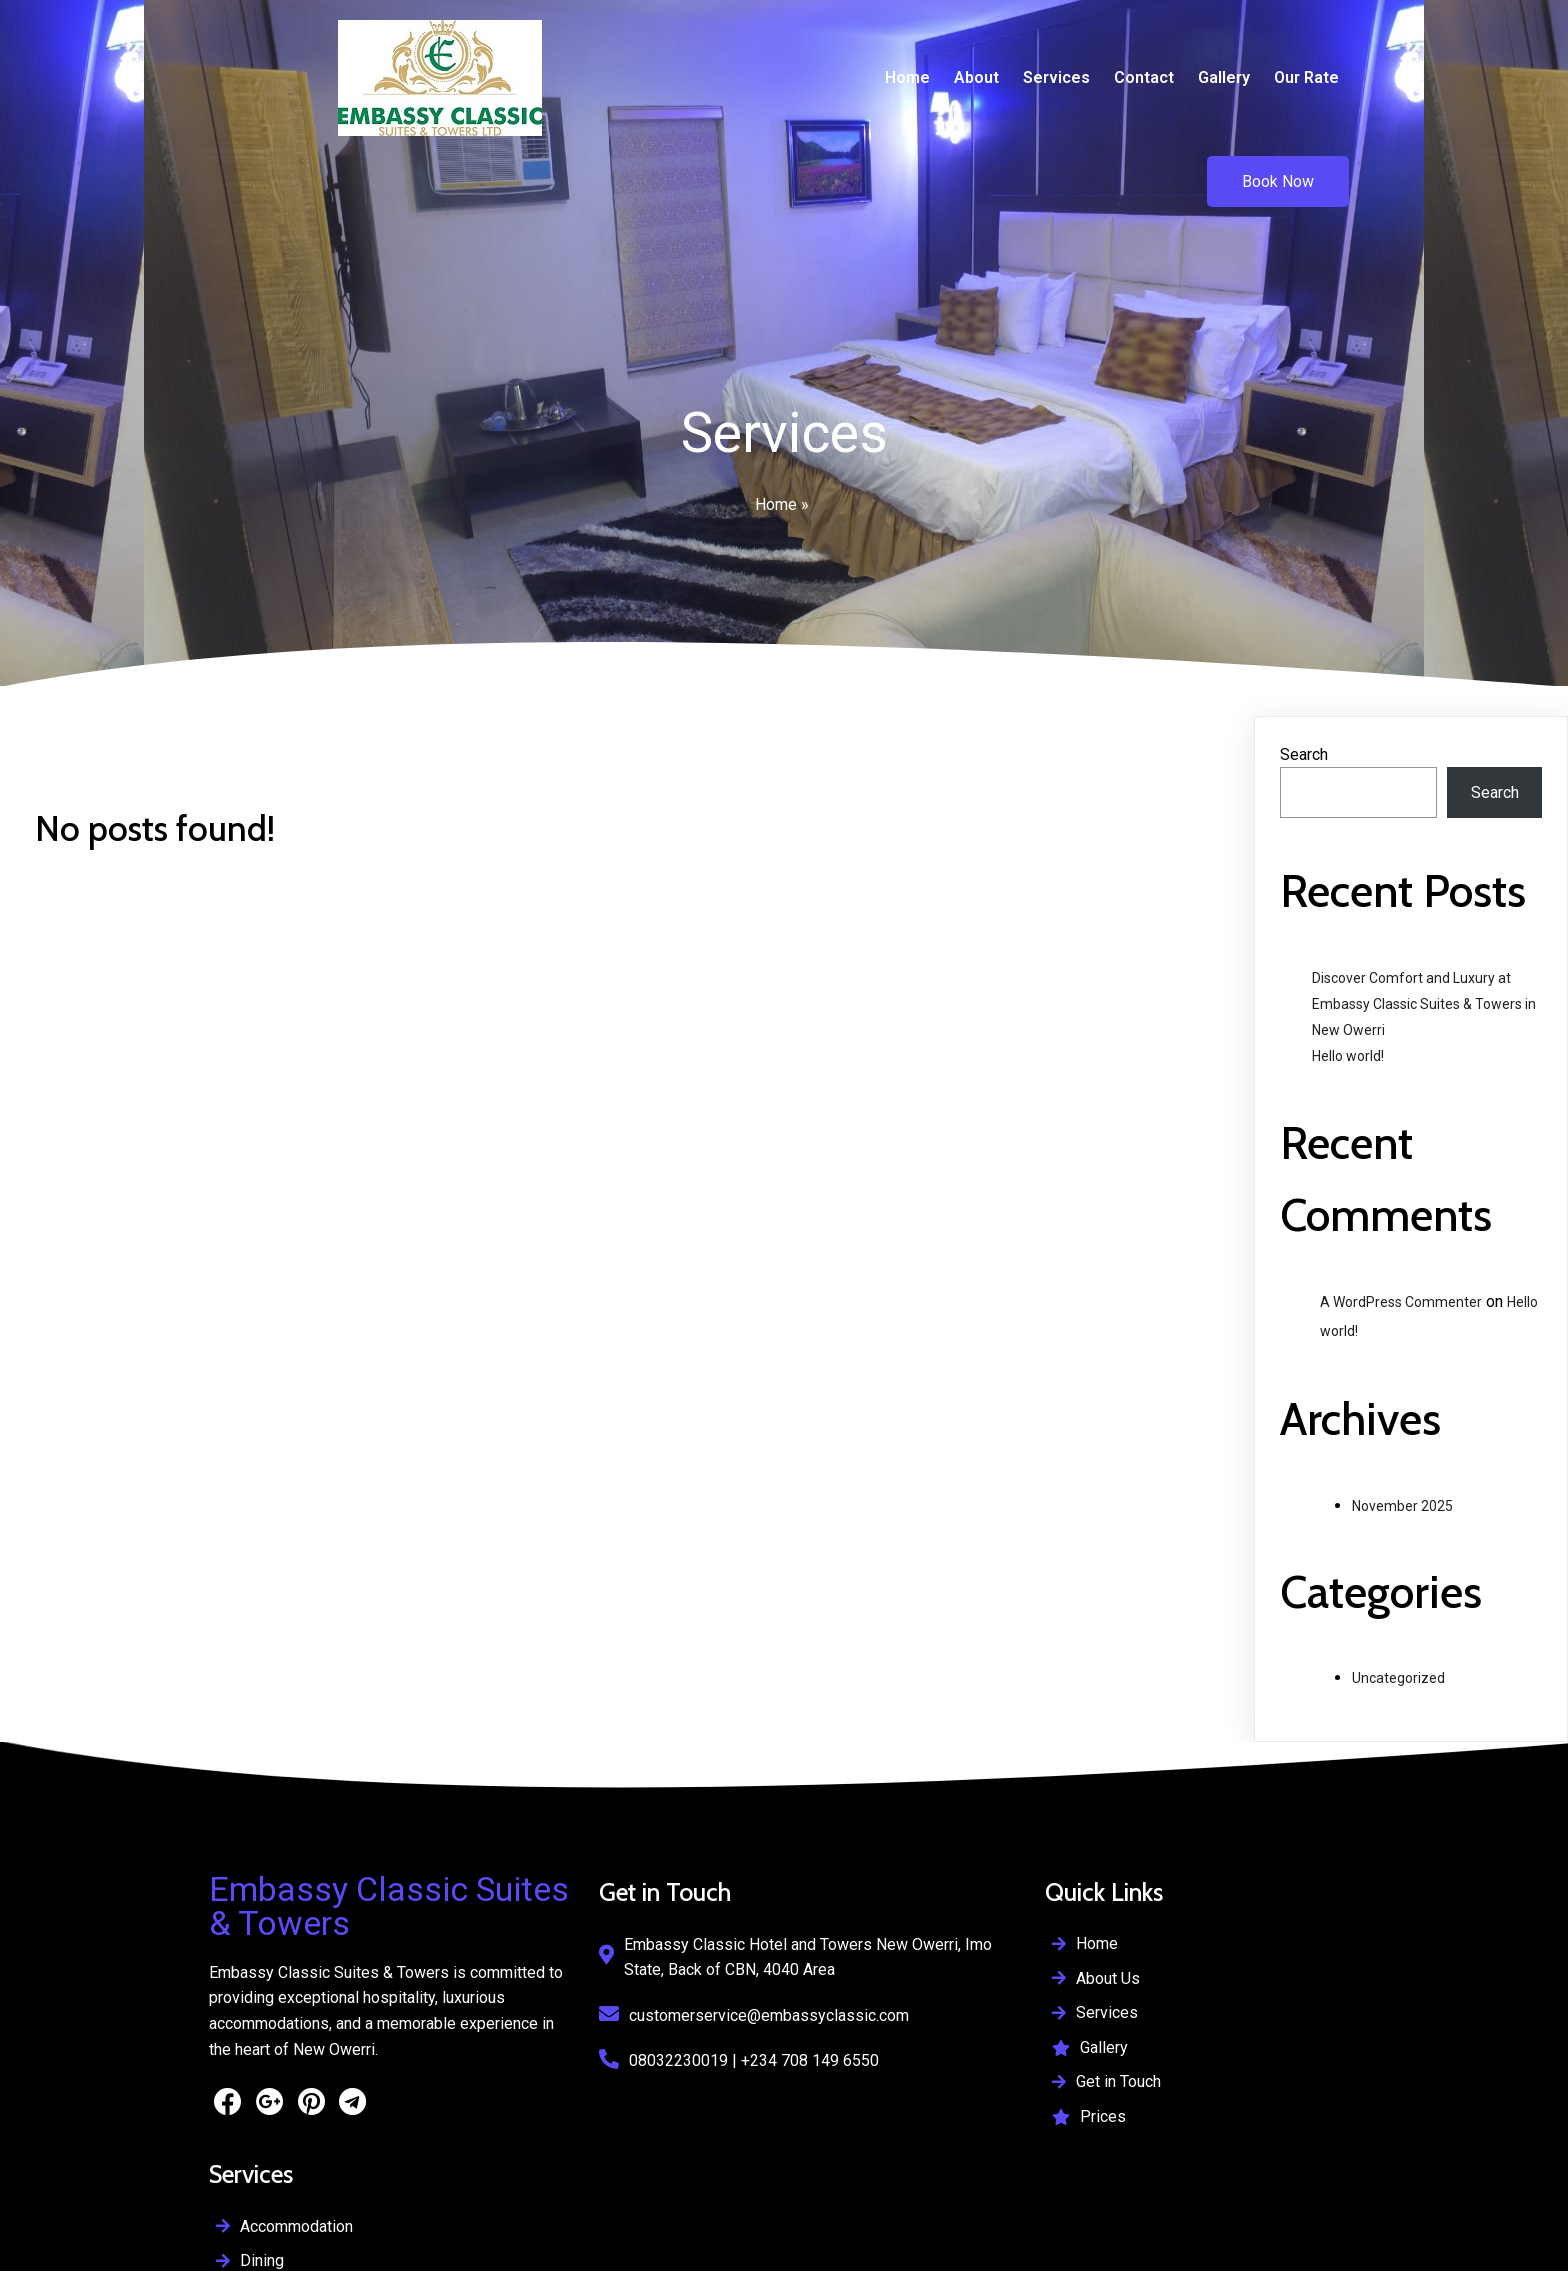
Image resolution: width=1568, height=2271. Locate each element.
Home (776, 436)
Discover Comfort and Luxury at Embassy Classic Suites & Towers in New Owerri (1424, 938)
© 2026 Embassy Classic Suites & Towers (681, 2196)
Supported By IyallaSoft (292, 2247)
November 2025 (1402, 1440)
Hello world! (1348, 990)
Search (1304, 688)
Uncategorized (1398, 1612)
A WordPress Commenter (1401, 1236)
